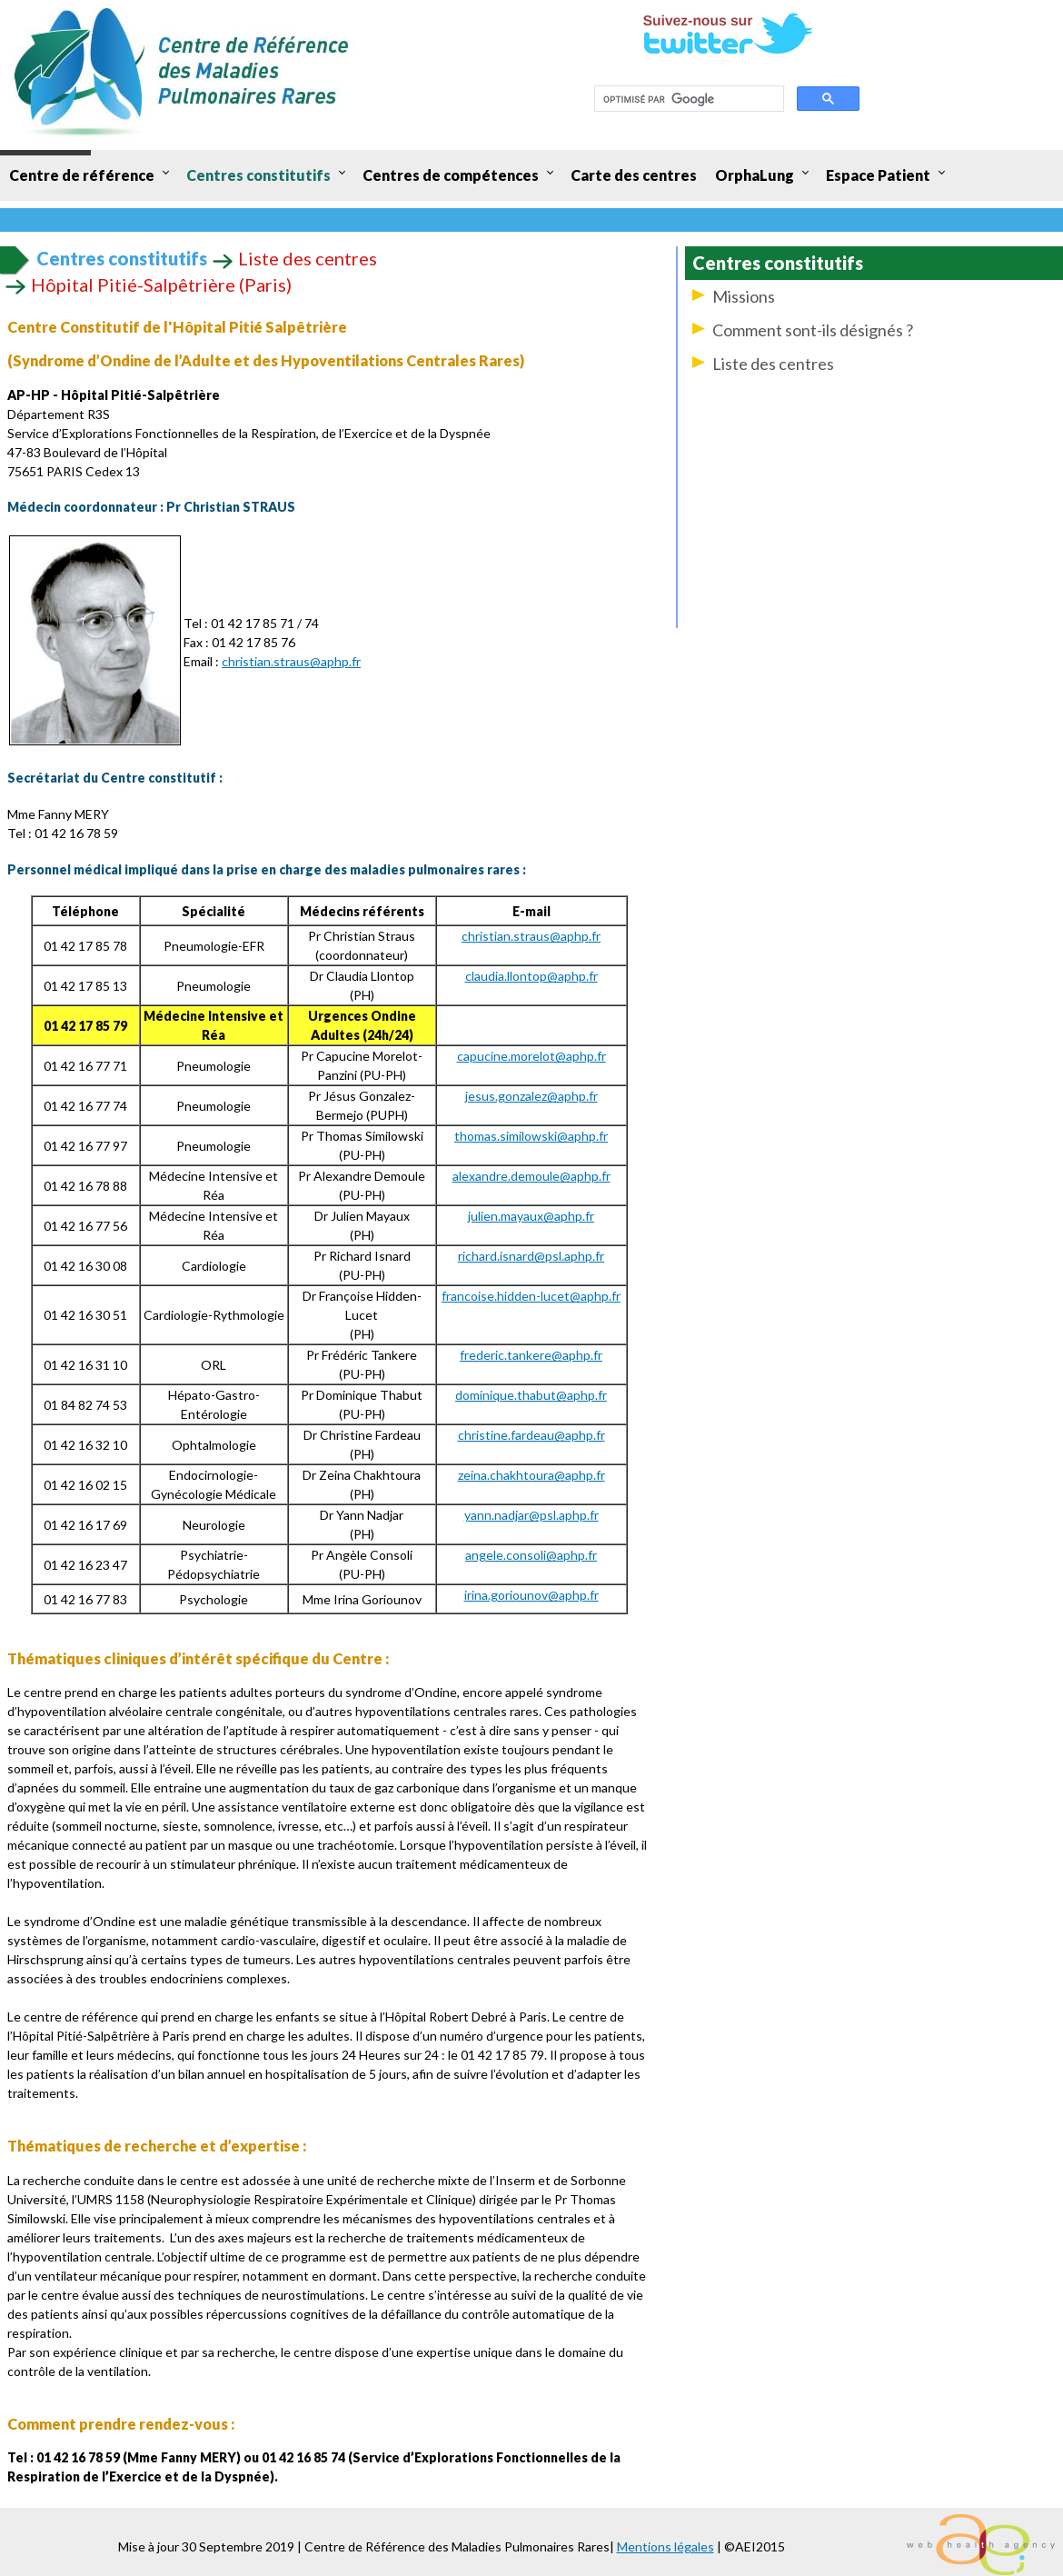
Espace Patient (878, 175)
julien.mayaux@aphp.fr (531, 1215)
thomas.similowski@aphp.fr (531, 1135)
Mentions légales (665, 2546)
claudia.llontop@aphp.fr (531, 975)
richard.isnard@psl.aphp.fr (531, 1255)
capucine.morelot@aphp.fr (531, 1055)
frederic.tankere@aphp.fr (531, 1355)
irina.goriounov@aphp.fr (531, 1595)
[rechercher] (687, 99)
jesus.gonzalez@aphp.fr (531, 1095)
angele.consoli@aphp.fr (531, 1555)
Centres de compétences (451, 175)
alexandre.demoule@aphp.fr (531, 1175)
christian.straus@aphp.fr (291, 661)
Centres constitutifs (258, 175)
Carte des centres (634, 175)
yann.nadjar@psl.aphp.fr (531, 1515)
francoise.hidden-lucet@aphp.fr (531, 1295)
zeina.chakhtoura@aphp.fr (531, 1475)
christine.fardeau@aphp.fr (531, 1435)
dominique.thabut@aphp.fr (531, 1395)
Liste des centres (773, 364)
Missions (743, 296)
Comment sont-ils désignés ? (812, 330)
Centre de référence (81, 175)
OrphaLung (754, 175)
